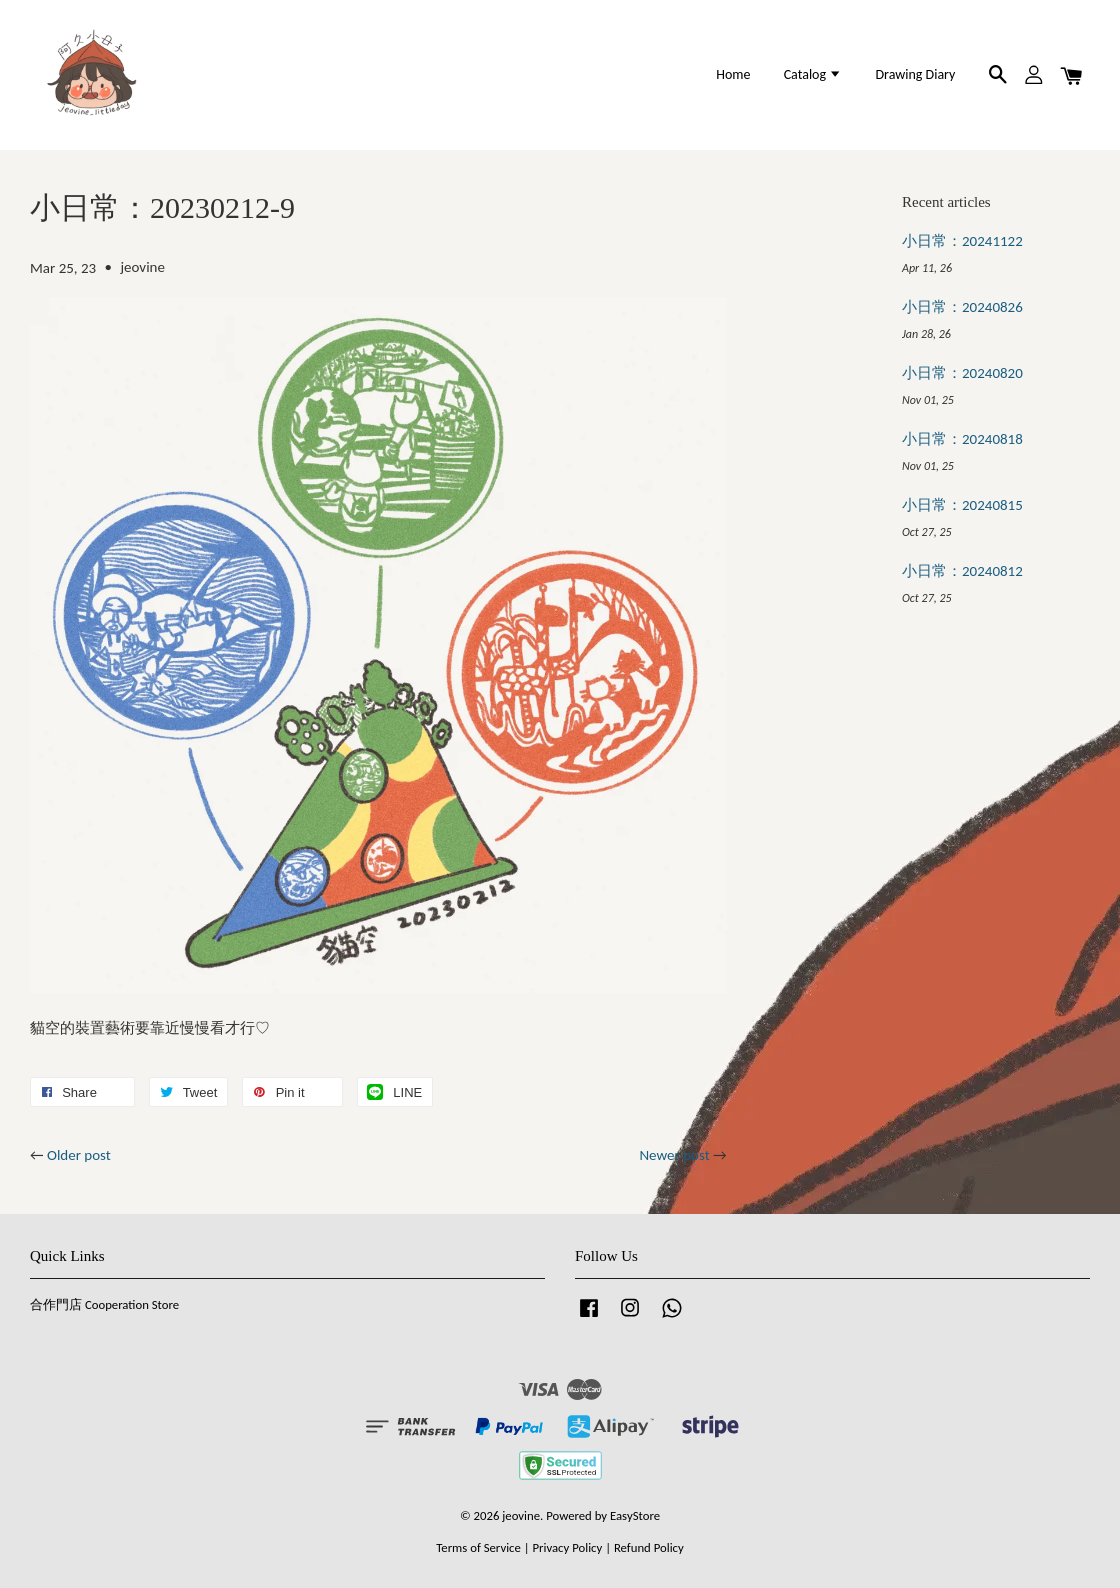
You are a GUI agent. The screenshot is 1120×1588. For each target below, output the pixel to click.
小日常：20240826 (962, 307)
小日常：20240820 (962, 373)
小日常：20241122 (962, 241)
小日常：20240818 (962, 439)
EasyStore (635, 1515)
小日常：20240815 (962, 505)
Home (733, 74)
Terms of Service (478, 1547)
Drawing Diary (915, 74)
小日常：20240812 (962, 571)
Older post (79, 1155)
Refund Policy (649, 1547)
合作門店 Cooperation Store (104, 1304)
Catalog (813, 74)
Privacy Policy (567, 1547)
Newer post (674, 1155)
